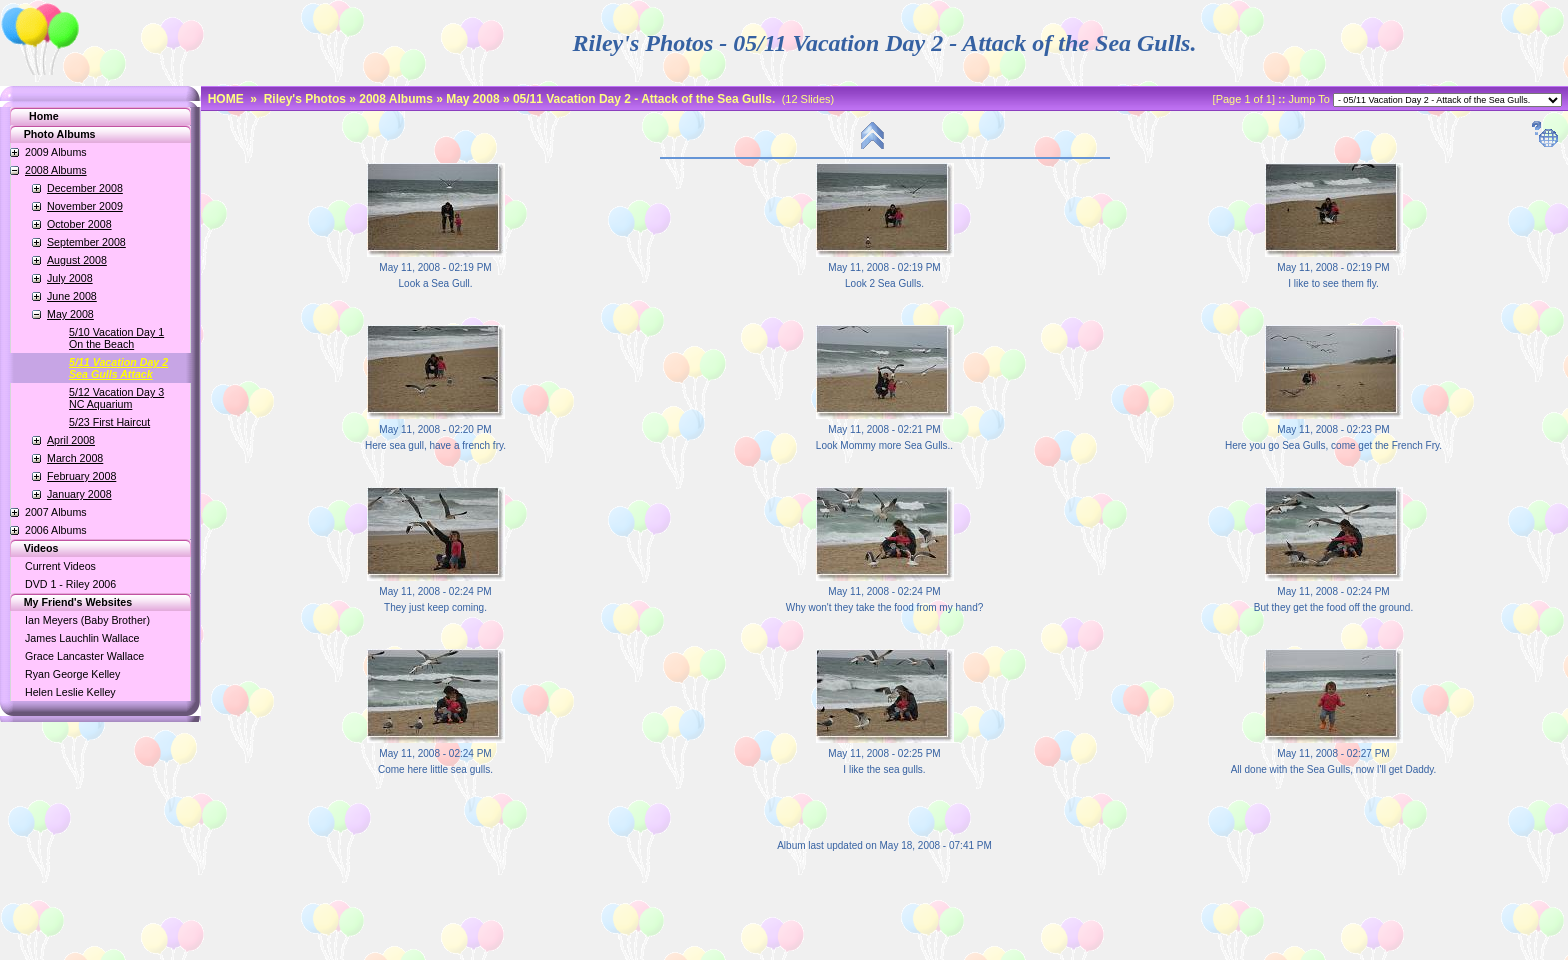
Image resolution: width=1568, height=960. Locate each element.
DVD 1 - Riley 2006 (70, 584)
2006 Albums (56, 530)
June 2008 (72, 296)
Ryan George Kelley (72, 674)
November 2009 (85, 206)
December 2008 (85, 188)
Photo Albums (49, 134)
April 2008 (71, 440)
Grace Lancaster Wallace (84, 656)
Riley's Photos (305, 99)
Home (44, 116)
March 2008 (75, 458)
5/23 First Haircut (109, 422)
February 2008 (81, 476)
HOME (226, 99)
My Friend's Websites (67, 602)
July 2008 (70, 278)
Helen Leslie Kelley (70, 692)
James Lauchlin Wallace (82, 638)
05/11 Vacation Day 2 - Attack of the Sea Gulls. (644, 99)
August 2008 (77, 260)
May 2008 (70, 314)
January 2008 (79, 494)
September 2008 (86, 242)
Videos (30, 548)
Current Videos (60, 566)
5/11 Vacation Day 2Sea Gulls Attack (118, 368)
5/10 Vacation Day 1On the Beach (116, 338)
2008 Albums (56, 170)
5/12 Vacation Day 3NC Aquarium (116, 398)
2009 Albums (56, 152)
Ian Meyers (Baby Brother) (87, 620)
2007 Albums (56, 512)
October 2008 (79, 224)
